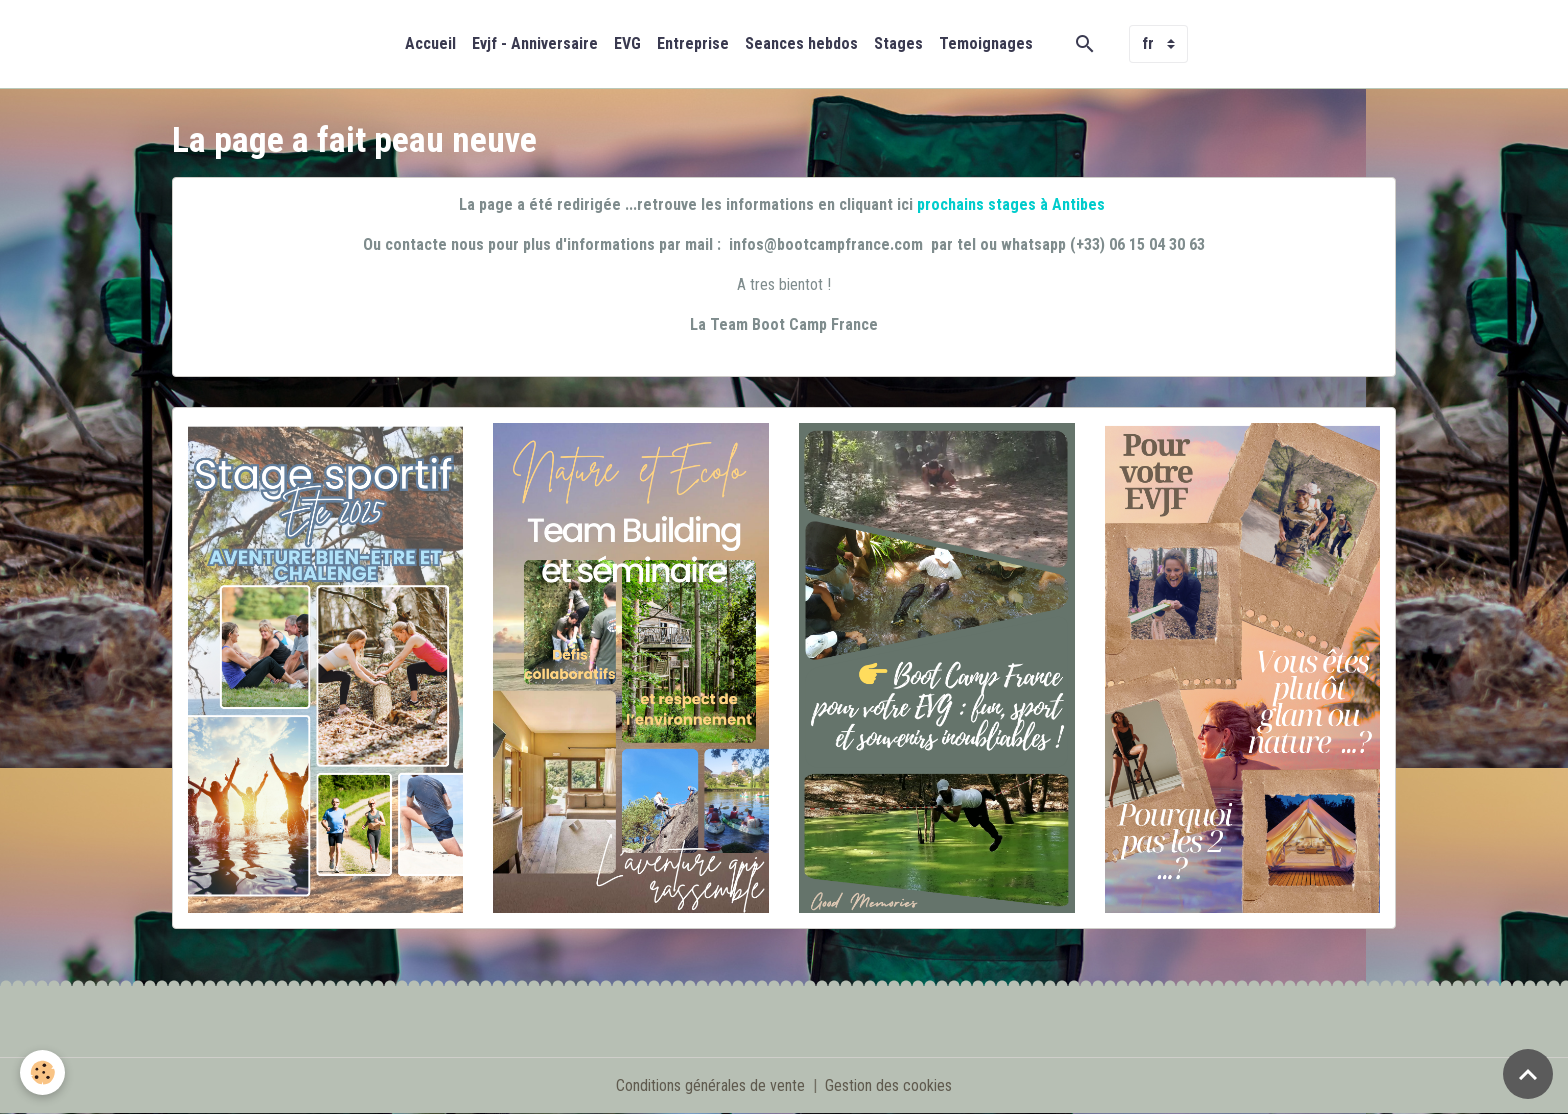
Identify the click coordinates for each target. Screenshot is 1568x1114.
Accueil (430, 43)
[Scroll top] (1528, 1074)
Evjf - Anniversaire (535, 43)
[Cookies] (42, 1072)
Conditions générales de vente (710, 1085)
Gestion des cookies (888, 1085)
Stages (898, 43)
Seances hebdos (801, 43)
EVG (627, 43)
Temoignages (986, 43)
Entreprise (693, 43)
